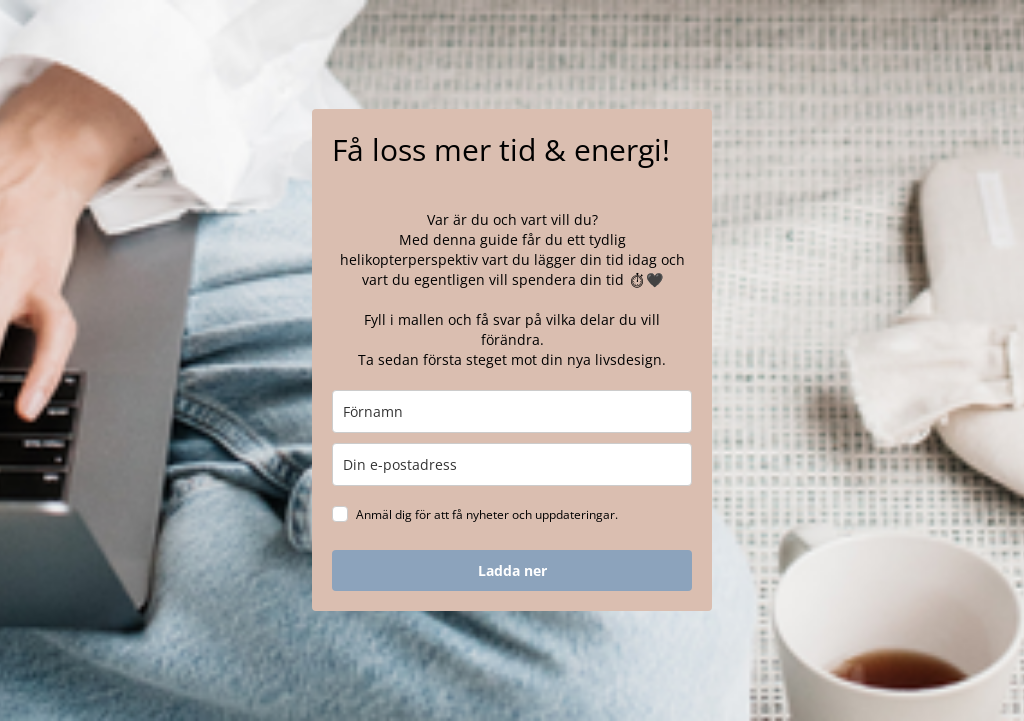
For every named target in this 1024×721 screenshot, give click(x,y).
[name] (512, 411)
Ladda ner (512, 570)
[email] (512, 464)
